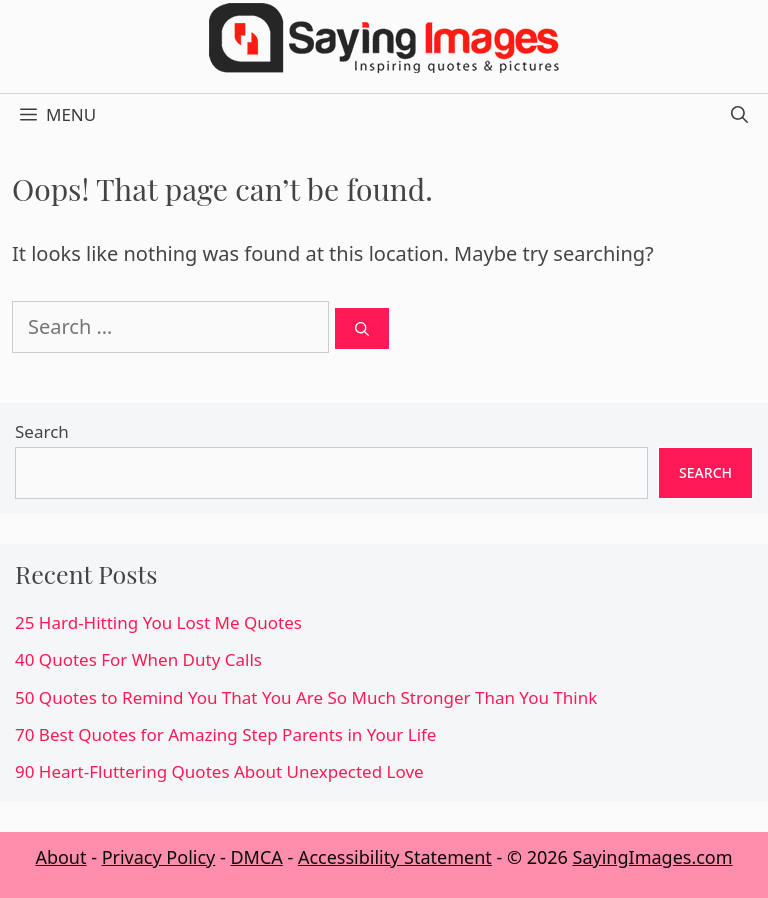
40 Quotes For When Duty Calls (138, 659)
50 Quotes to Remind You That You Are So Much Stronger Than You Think (306, 697)
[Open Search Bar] (739, 115)
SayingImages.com (653, 857)
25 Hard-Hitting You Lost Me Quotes (158, 622)
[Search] (362, 328)
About (60, 857)
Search (42, 431)
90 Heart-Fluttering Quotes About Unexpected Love (219, 771)
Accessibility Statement (395, 857)
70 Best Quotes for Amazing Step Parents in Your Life (225, 734)
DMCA (256, 857)
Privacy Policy (159, 857)
